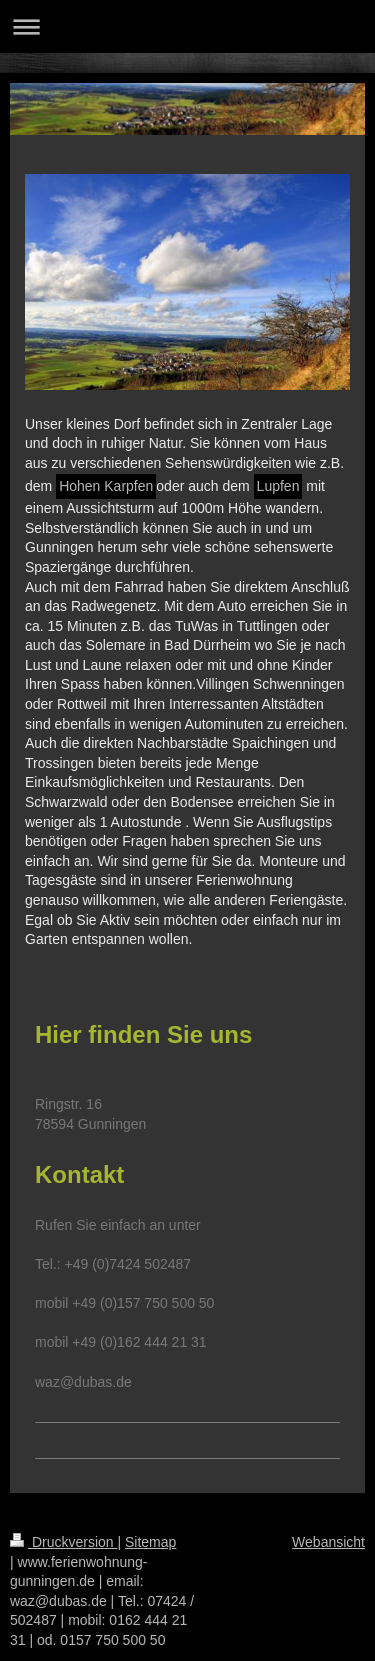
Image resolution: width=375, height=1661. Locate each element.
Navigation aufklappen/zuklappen (187, 26)
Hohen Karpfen (106, 486)
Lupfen (278, 486)
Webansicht (328, 1542)
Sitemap (150, 1542)
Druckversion (63, 1542)
